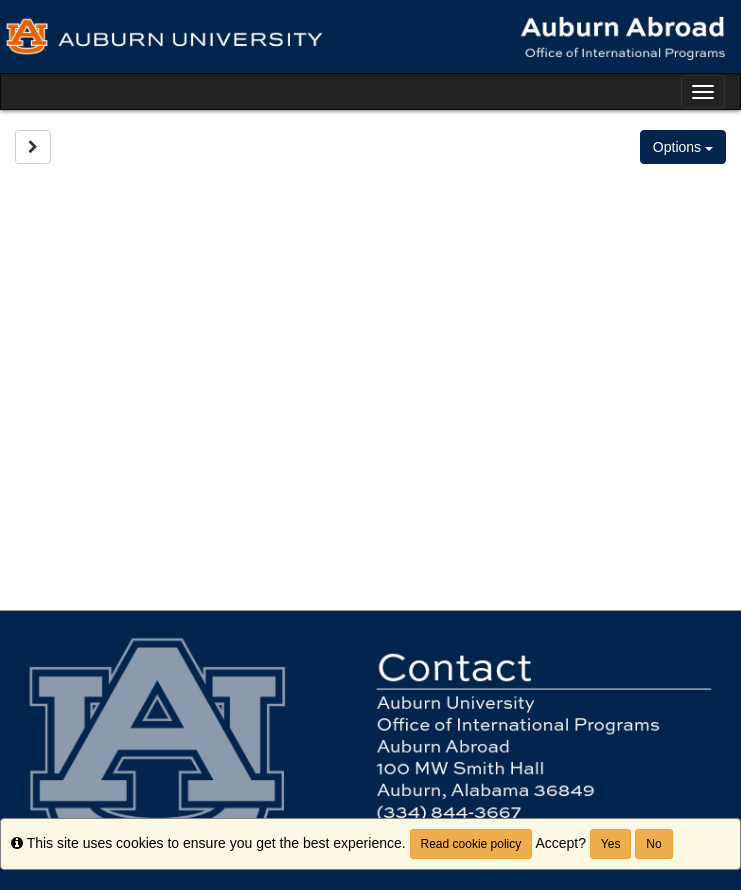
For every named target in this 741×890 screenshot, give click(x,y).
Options (683, 147)
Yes (611, 844)
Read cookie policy (471, 844)
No (653, 844)
